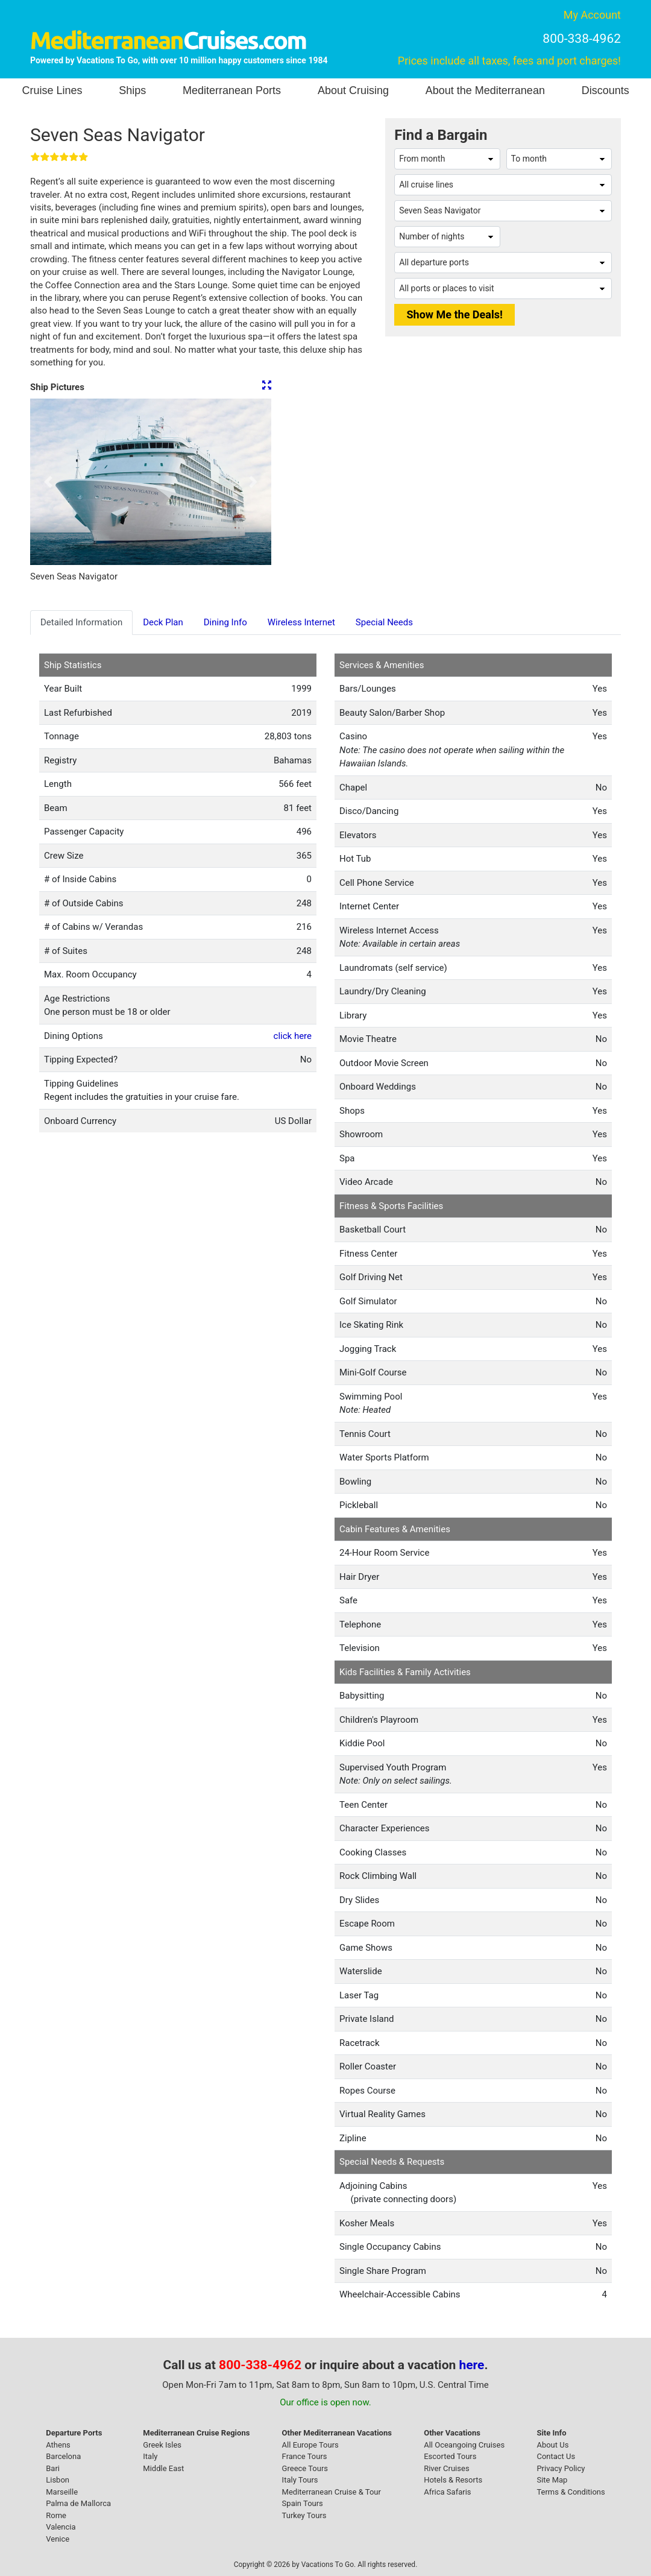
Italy (150, 2456)
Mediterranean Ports (232, 90)
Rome (56, 2515)
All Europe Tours (310, 2444)
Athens (58, 2444)
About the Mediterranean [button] (485, 90)
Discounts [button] (605, 90)
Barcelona (63, 2456)
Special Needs (384, 622)
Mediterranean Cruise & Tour (331, 2491)
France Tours (304, 2456)
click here (293, 1036)
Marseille (62, 2491)
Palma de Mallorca (78, 2503)
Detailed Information (81, 622)
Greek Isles (162, 2444)
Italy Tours (300, 2479)
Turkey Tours (304, 2515)
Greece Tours (305, 2468)
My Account (592, 14)
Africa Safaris (447, 2491)
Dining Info (225, 622)
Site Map (551, 2479)
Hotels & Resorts (453, 2479)
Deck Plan (163, 622)
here (472, 2365)
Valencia (60, 2526)
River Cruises (446, 2468)
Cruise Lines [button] (52, 90)
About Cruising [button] (353, 90)
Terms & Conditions (570, 2491)
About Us (552, 2444)
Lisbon (57, 2479)
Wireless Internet (301, 622)
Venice (57, 2538)
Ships (132, 90)
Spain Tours (302, 2503)
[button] (48, 482)
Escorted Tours (450, 2456)
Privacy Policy (560, 2468)
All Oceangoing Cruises (464, 2444)
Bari (53, 2468)
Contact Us (555, 2456)
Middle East (163, 2468)
